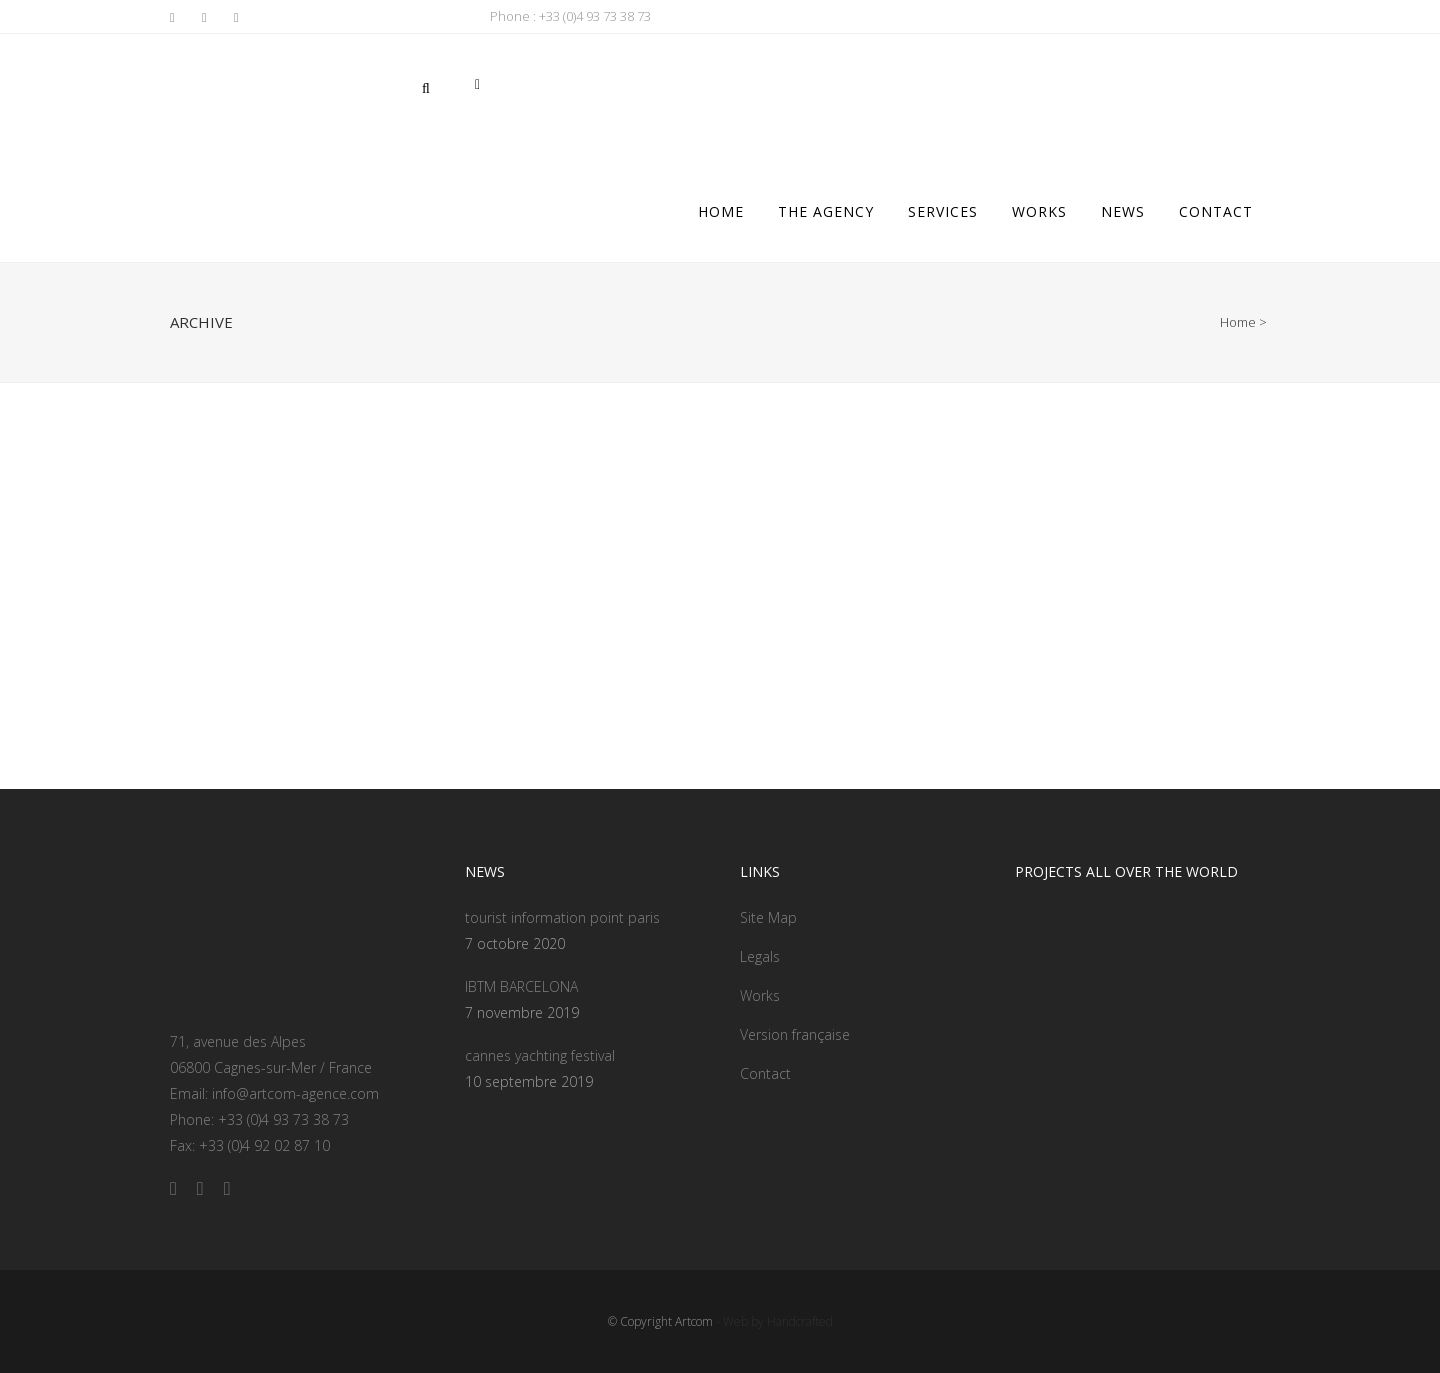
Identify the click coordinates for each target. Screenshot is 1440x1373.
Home (1238, 322)
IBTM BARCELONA (521, 986)
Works (760, 995)
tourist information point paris (562, 917)
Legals (760, 956)
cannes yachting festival (540, 1055)
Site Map (768, 917)
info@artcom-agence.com (295, 1093)
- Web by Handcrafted (773, 1321)
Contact (765, 1073)
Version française (795, 1034)
